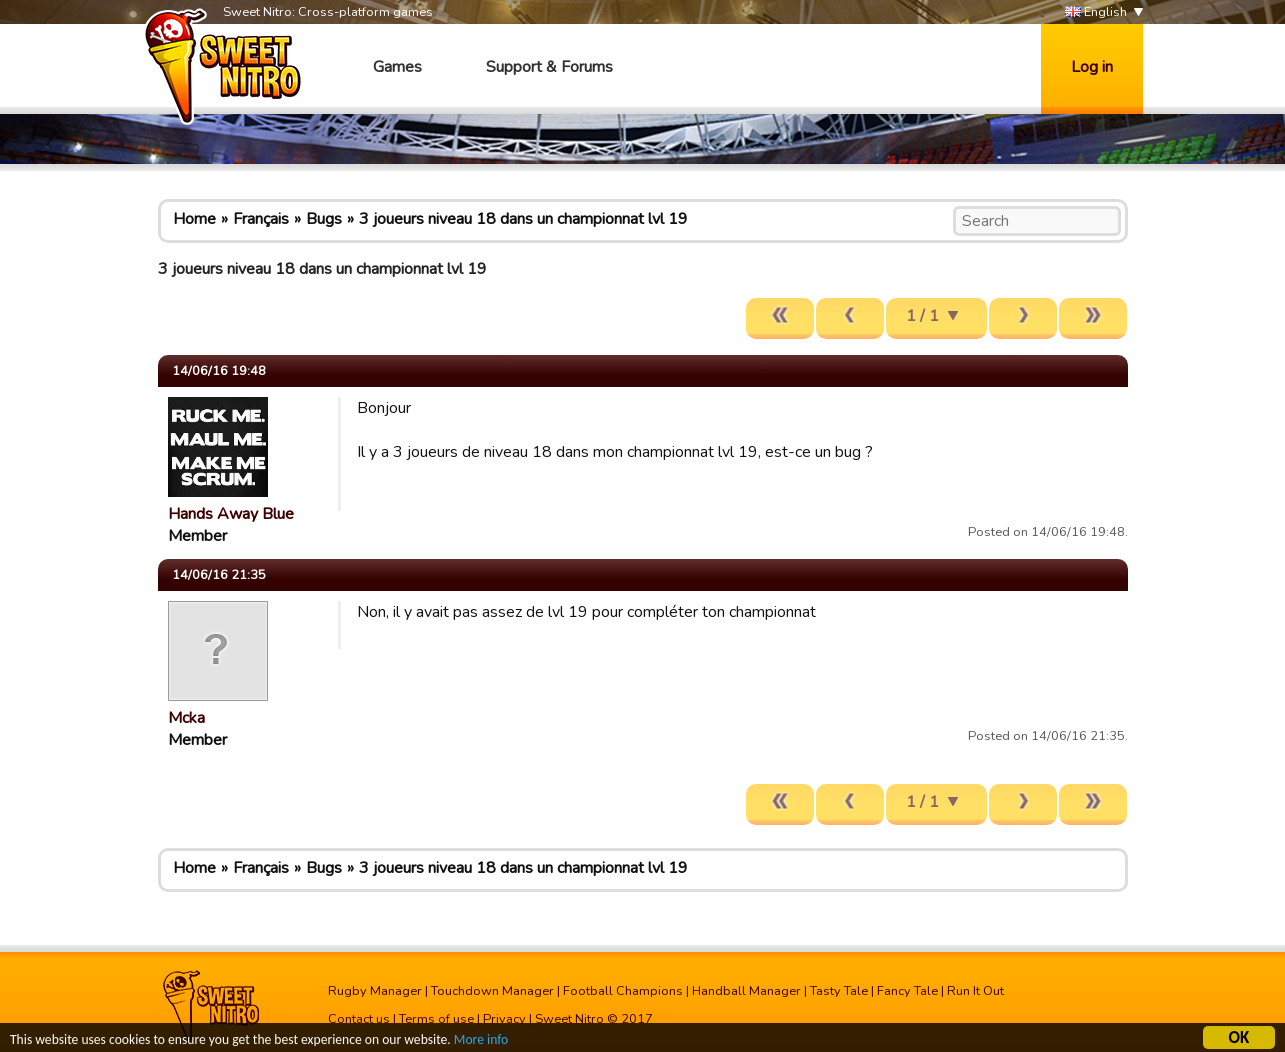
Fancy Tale (907, 991)
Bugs (324, 219)
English (1096, 12)
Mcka (186, 718)
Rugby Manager (375, 991)
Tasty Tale (839, 991)
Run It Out (975, 991)
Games (397, 67)
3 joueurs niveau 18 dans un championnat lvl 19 (523, 219)
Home (194, 219)
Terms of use (436, 1019)
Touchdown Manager (492, 991)
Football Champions (623, 991)
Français (261, 219)
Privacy (504, 1019)
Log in (1092, 67)
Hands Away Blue (231, 514)
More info (481, 1040)
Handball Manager (746, 991)
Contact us (359, 1019)
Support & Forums (549, 67)
